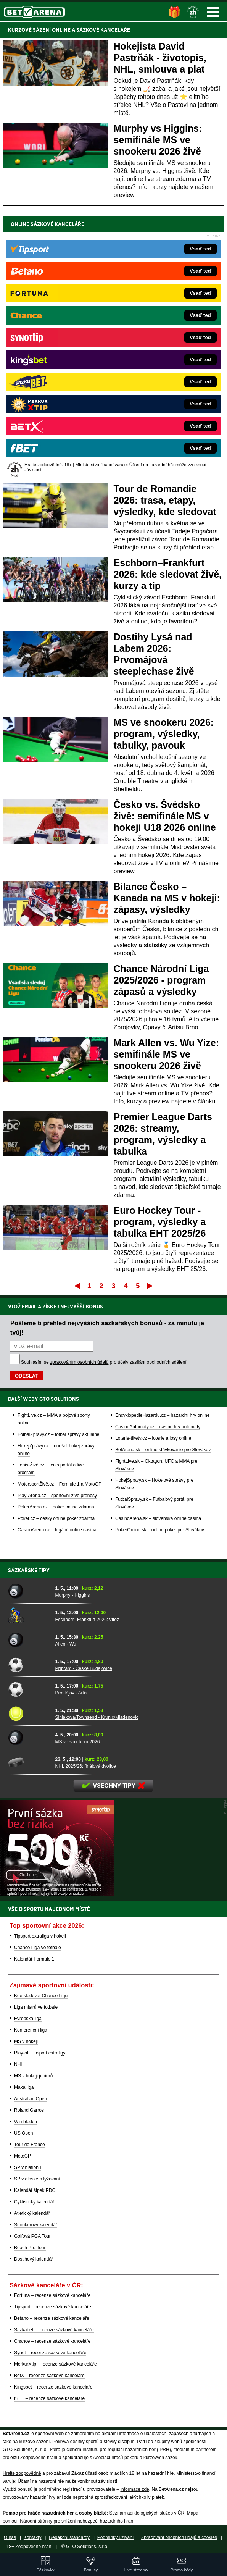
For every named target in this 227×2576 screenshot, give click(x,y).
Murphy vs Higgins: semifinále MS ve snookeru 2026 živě (158, 140)
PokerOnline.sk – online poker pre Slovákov (159, 1530)
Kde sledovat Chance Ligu (41, 1995)
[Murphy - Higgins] (29, 1591)
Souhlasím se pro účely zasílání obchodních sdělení (104, 1362)
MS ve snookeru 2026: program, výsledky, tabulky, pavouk (164, 734)
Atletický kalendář (32, 2213)
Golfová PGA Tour (32, 2236)
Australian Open (30, 2098)
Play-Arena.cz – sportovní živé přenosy (57, 1495)
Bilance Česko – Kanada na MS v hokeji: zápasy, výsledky (167, 898)
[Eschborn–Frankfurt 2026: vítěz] (29, 1616)
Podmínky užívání (115, 2537)
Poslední (150, 1285)
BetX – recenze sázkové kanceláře (49, 2375)
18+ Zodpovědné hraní (29, 2546)
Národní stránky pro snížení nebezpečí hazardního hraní (77, 2521)
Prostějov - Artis (71, 1693)
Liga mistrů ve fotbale (36, 2007)
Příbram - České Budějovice (83, 1668)
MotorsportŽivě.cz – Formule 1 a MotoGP (59, 1484)
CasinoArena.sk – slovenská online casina (158, 1518)
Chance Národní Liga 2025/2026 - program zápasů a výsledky (161, 980)
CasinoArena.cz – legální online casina (57, 1530)
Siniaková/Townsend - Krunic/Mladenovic (96, 1717)
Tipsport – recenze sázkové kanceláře (52, 2307)
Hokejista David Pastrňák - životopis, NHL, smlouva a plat (160, 57)
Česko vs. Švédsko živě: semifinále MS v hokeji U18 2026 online (165, 816)
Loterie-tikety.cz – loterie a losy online (153, 1438)
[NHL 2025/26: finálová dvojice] (29, 1762)
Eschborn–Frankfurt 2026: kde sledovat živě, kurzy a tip (168, 574)
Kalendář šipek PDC (34, 2190)
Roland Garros (29, 2110)
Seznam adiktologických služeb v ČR (146, 2513)
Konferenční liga (30, 2030)
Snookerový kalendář (35, 2224)
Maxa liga (24, 2087)
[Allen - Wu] (29, 1640)
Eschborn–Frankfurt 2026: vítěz (87, 1619)
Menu (213, 12)
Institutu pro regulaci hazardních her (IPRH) (126, 2449)
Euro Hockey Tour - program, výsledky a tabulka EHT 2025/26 (160, 1222)
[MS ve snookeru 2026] (29, 1738)
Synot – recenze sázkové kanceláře (50, 2352)
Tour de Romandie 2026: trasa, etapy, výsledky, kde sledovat (165, 500)
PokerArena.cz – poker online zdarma (56, 1507)
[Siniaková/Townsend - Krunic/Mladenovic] (29, 1713)
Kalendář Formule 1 (34, 1959)
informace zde (134, 2489)
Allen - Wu (65, 1644)
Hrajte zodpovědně (22, 2473)
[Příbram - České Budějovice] (29, 1665)
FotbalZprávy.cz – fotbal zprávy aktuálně (59, 1434)
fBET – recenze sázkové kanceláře (49, 2398)
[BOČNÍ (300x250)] (57, 1894)
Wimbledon (25, 2121)
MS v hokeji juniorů (33, 2076)
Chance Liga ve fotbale (37, 1947)
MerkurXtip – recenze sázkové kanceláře (55, 2364)
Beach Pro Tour (30, 2247)
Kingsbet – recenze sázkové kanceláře (53, 2387)
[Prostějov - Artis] (29, 1689)
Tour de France (29, 2144)
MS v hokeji (26, 2041)
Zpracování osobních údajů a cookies (179, 2537)
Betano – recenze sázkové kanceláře (51, 2318)
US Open (23, 2133)
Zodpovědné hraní (38, 2457)
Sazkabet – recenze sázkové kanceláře (54, 2329)
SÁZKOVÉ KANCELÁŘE (103, 29)
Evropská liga (28, 2018)
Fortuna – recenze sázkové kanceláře (52, 2295)
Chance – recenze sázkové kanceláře (52, 2341)
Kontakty (33, 2537)
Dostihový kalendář (33, 2259)
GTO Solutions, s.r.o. (87, 2546)
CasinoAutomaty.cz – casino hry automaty (157, 1426)
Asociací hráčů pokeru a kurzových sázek (135, 2457)
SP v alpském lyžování (37, 2179)
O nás (10, 2537)
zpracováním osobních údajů (79, 1362)
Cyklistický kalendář (34, 2202)
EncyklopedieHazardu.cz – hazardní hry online (162, 1415)
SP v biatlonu (27, 2167)
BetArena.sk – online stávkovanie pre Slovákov (163, 1449)
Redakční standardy (69, 2537)
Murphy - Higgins (72, 1595)
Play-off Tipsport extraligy (40, 2053)
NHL (18, 2064)
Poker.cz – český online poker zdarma (56, 1518)
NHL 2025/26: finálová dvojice (85, 1766)
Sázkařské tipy (29, 1570)
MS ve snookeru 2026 (77, 1741)
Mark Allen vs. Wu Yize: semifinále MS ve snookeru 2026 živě (166, 1054)
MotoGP (22, 2156)
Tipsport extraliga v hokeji (40, 1936)
